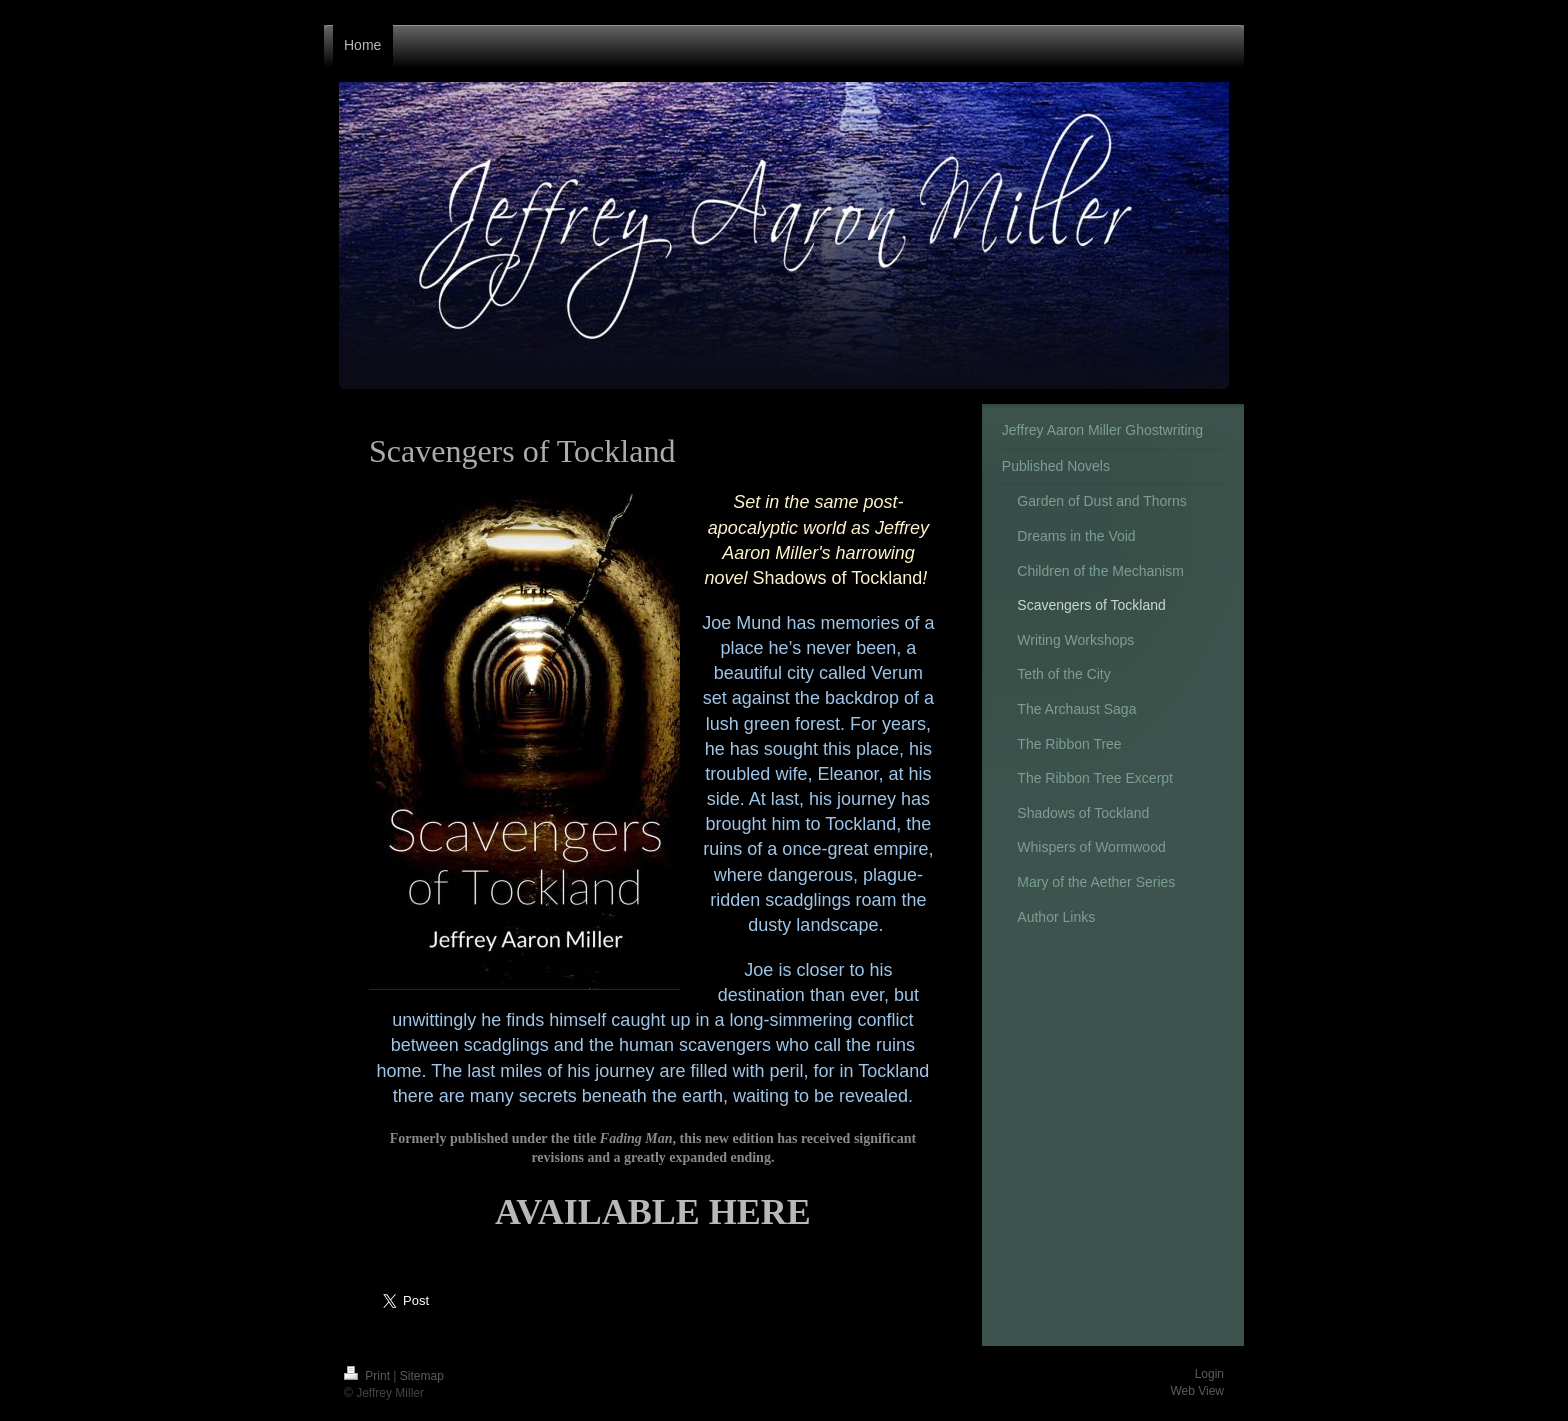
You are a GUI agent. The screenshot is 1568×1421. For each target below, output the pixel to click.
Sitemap (422, 1376)
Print (368, 1376)
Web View (1197, 1391)
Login (1209, 1374)
